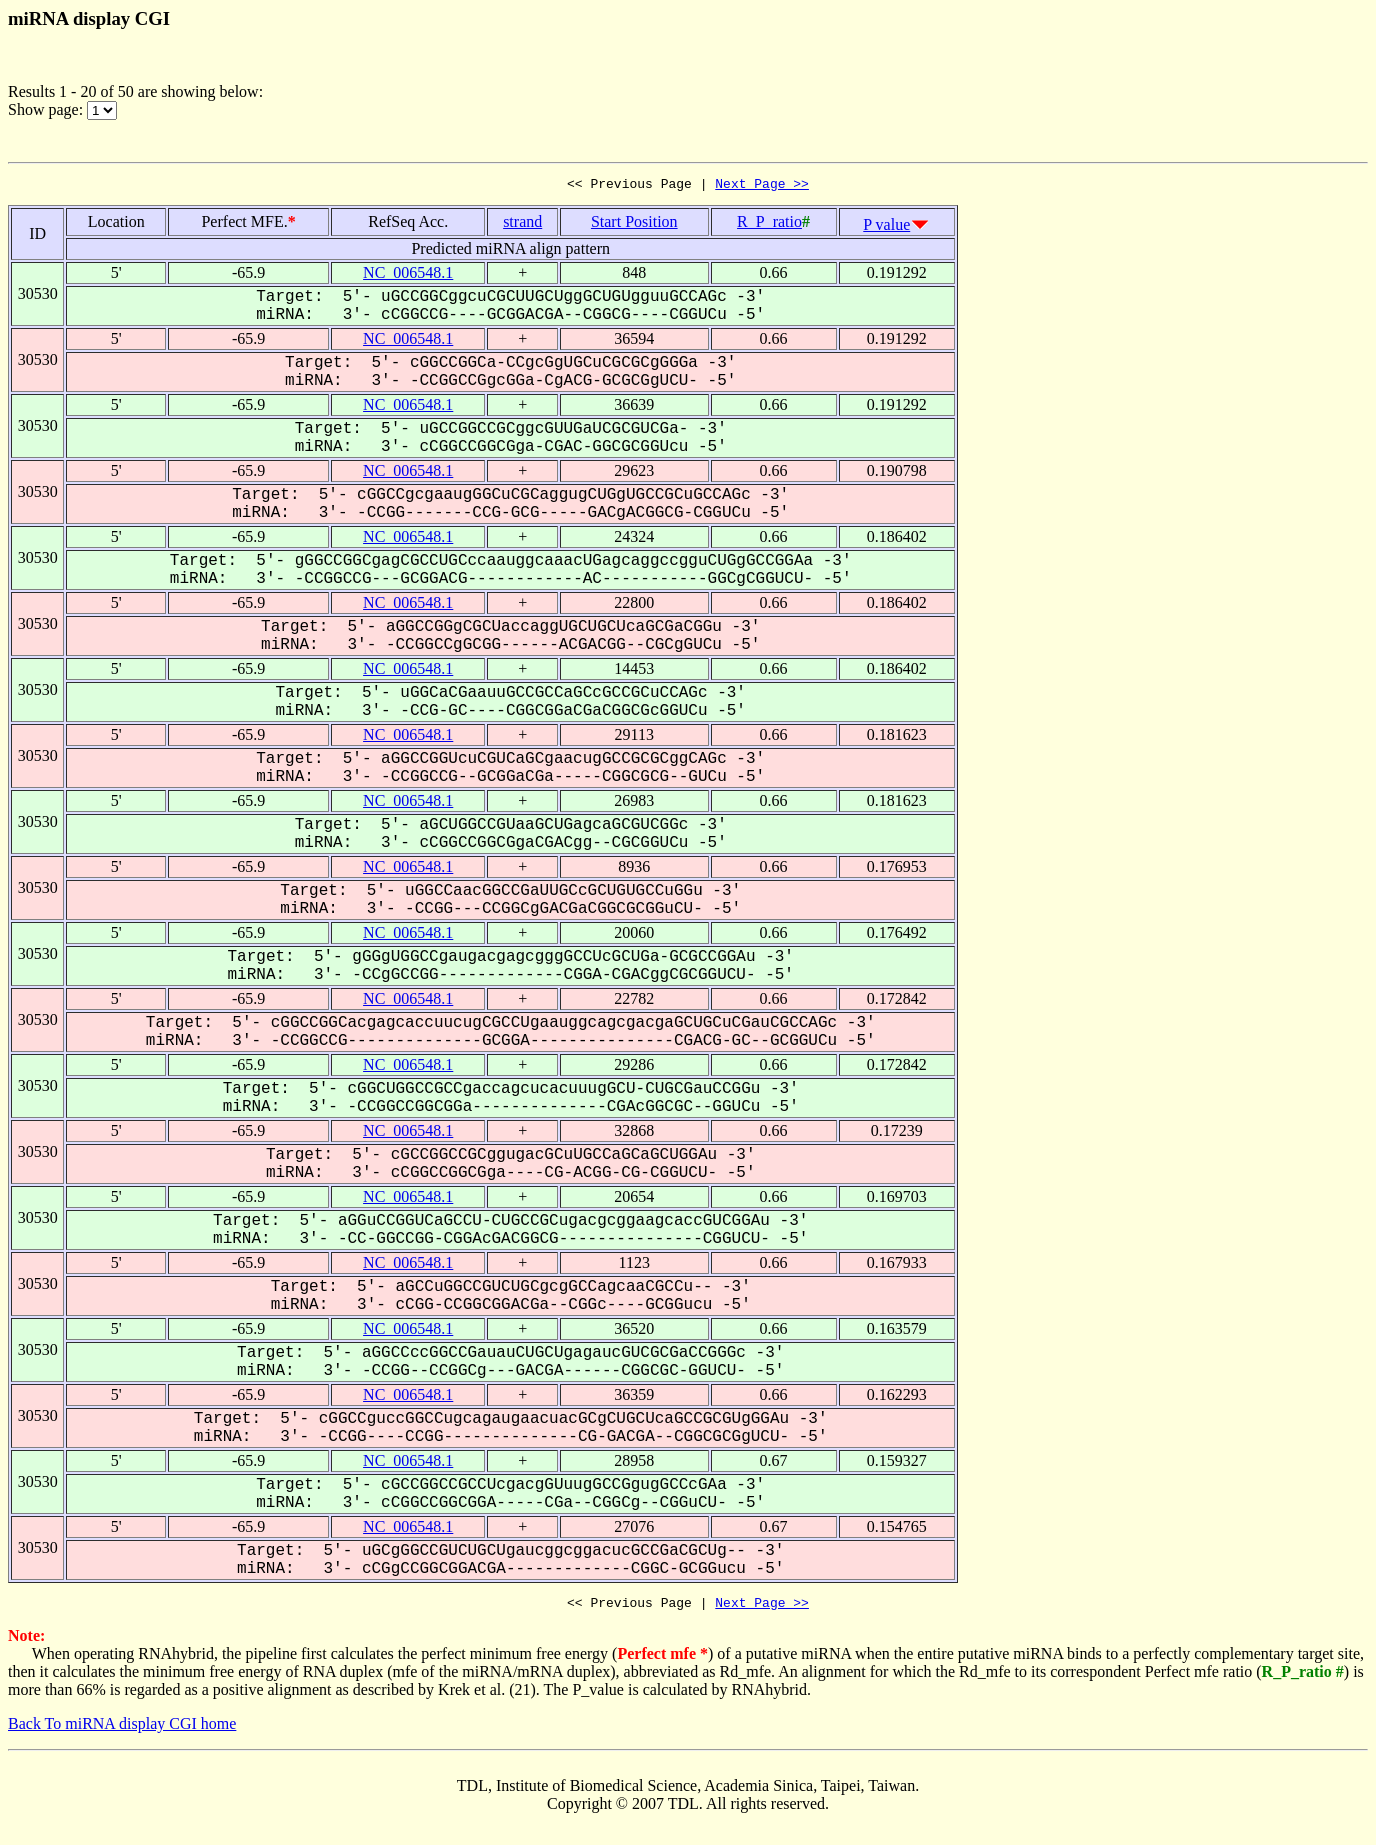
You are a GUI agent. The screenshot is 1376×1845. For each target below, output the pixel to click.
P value (886, 227)
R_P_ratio (769, 224)
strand (522, 224)
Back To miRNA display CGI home (122, 1729)
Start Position (634, 224)
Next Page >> (762, 186)
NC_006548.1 (408, 275)
